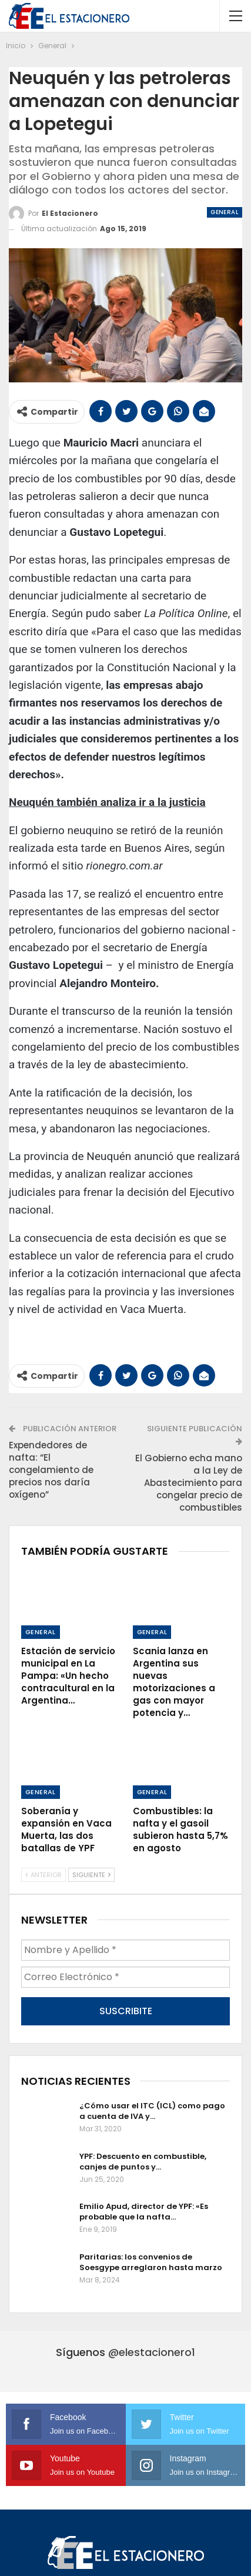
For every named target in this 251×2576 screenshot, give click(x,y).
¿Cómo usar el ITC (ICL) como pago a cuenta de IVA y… (152, 2111)
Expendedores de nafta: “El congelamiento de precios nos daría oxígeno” (51, 1470)
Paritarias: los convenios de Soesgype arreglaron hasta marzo (150, 2262)
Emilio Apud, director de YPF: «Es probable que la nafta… (143, 2211)
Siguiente (91, 1874)
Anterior (43, 1874)
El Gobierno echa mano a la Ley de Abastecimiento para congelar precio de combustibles (188, 1483)
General (224, 212)
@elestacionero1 (151, 2352)
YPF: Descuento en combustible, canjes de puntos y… (142, 2161)
